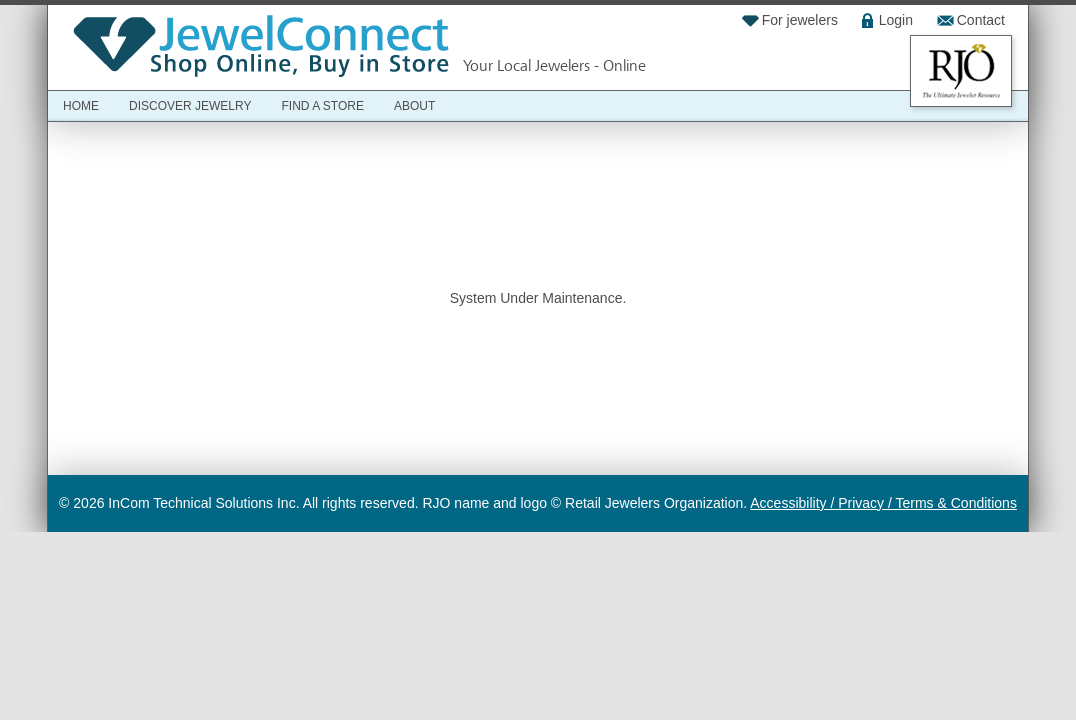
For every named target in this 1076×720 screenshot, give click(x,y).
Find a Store (322, 106)
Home (81, 106)
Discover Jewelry (190, 106)
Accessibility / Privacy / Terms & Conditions (883, 503)
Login (896, 20)
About (414, 106)
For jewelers (800, 20)
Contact (981, 20)
